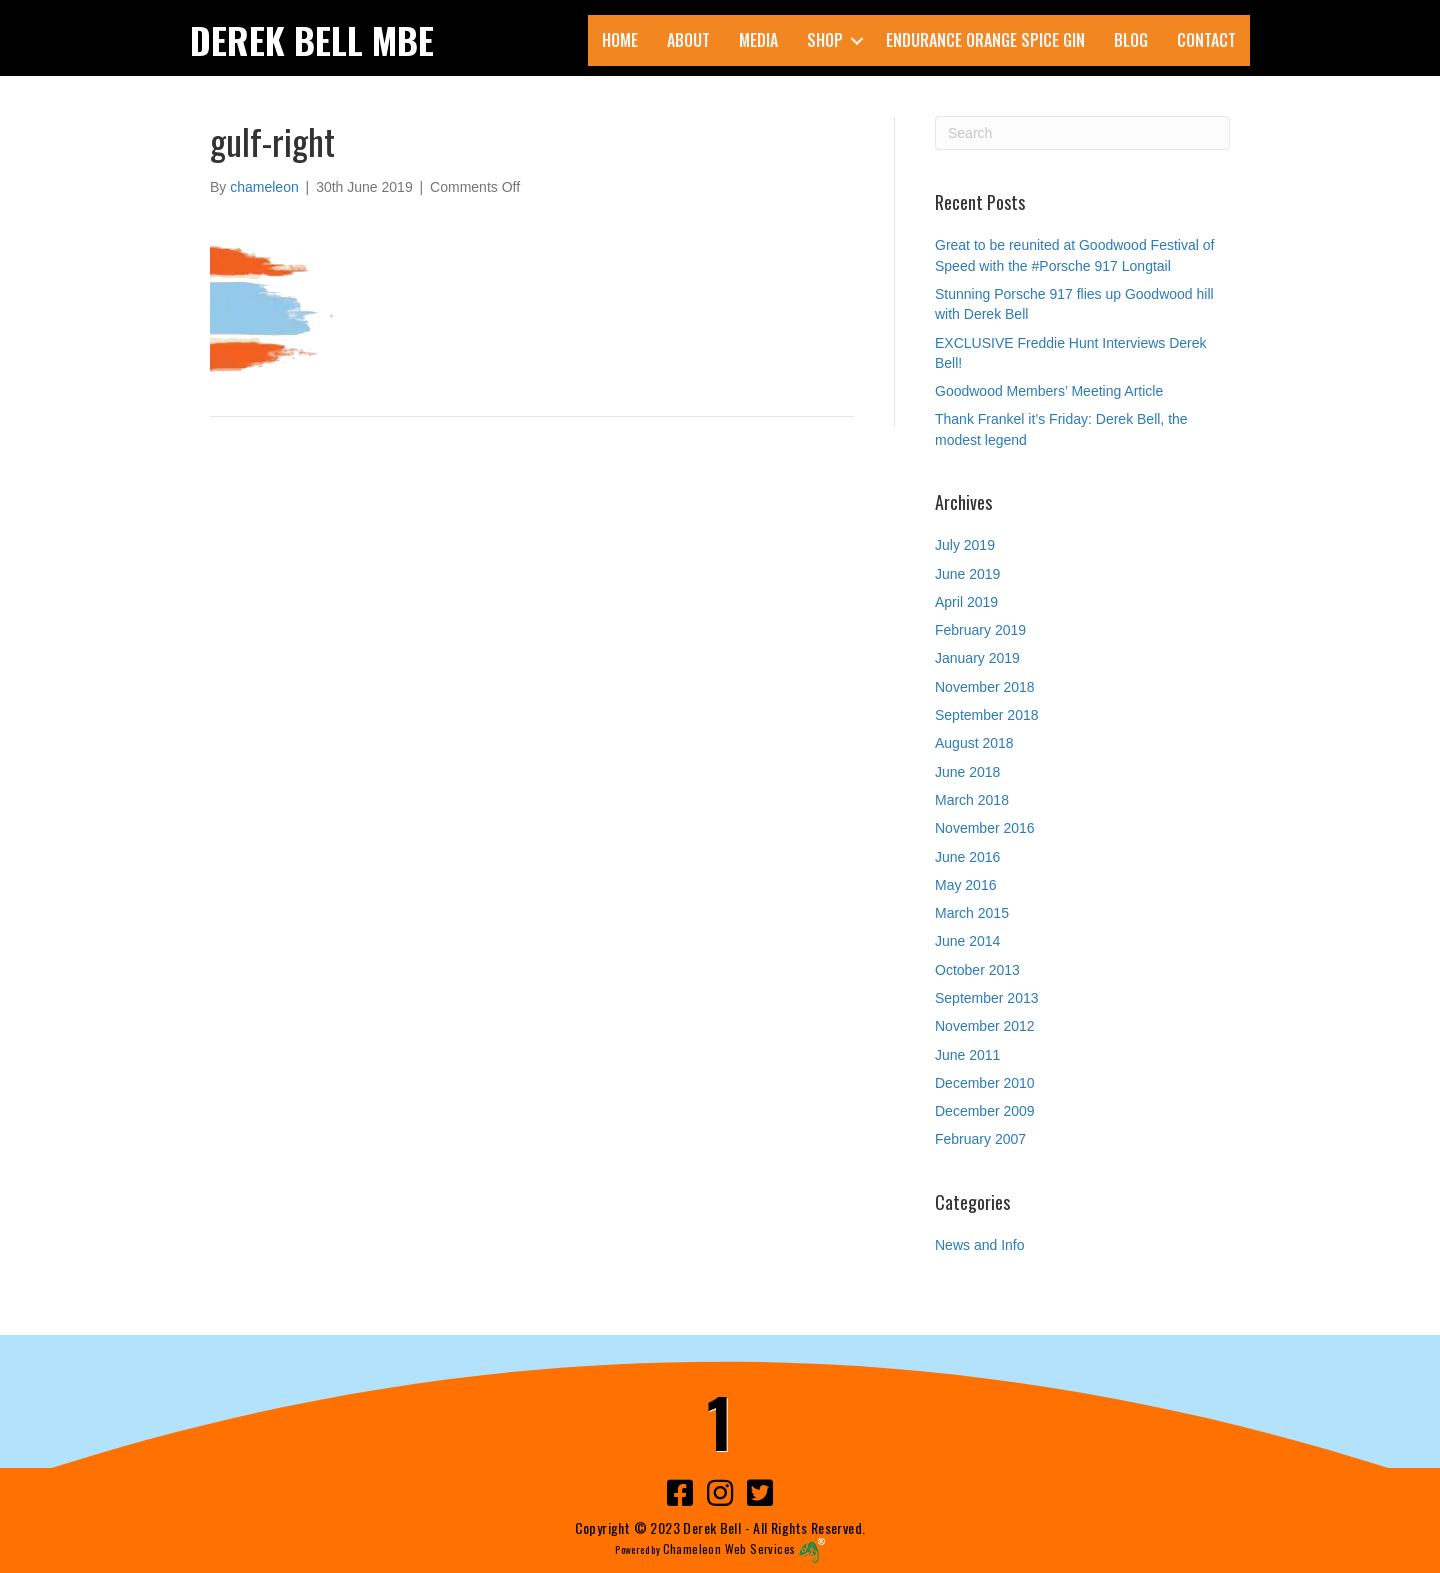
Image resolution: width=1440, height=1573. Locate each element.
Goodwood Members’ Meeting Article (1049, 391)
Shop (825, 40)
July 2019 (965, 545)
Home (620, 40)
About (688, 40)
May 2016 (965, 885)
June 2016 (967, 857)
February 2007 (980, 1139)
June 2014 (967, 941)
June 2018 (967, 772)
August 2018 (974, 743)
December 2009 (985, 1111)
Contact (1206, 40)
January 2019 (977, 658)
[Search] (1082, 133)
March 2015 (972, 913)
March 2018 (972, 800)
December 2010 (985, 1083)
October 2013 (977, 970)
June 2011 (967, 1055)
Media (758, 40)
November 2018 (985, 687)
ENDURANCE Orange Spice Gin (985, 40)
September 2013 (987, 998)
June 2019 (967, 574)
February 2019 (980, 630)
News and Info (980, 1245)
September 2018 (987, 715)
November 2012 (985, 1026)
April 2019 (966, 602)
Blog (1131, 40)
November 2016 (985, 828)
